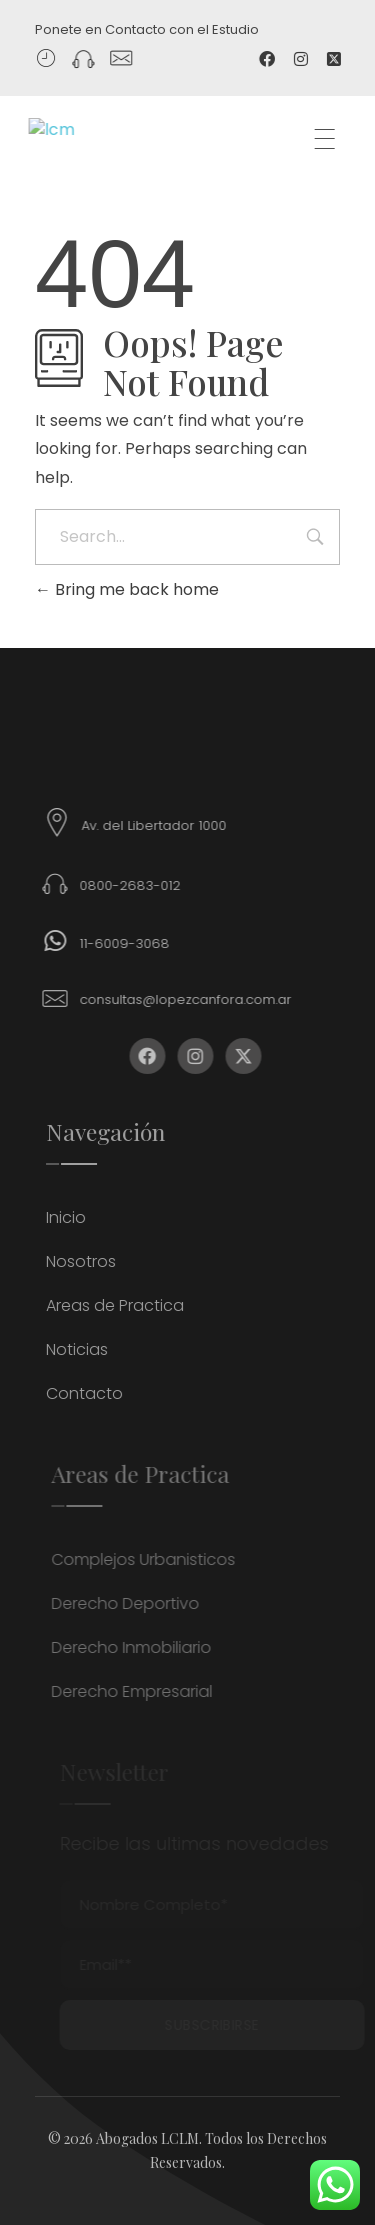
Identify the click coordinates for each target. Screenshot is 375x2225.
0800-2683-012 (142, 885)
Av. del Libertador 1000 (166, 825)
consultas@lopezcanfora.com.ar (198, 999)
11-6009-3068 (137, 943)
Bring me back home (127, 589)
